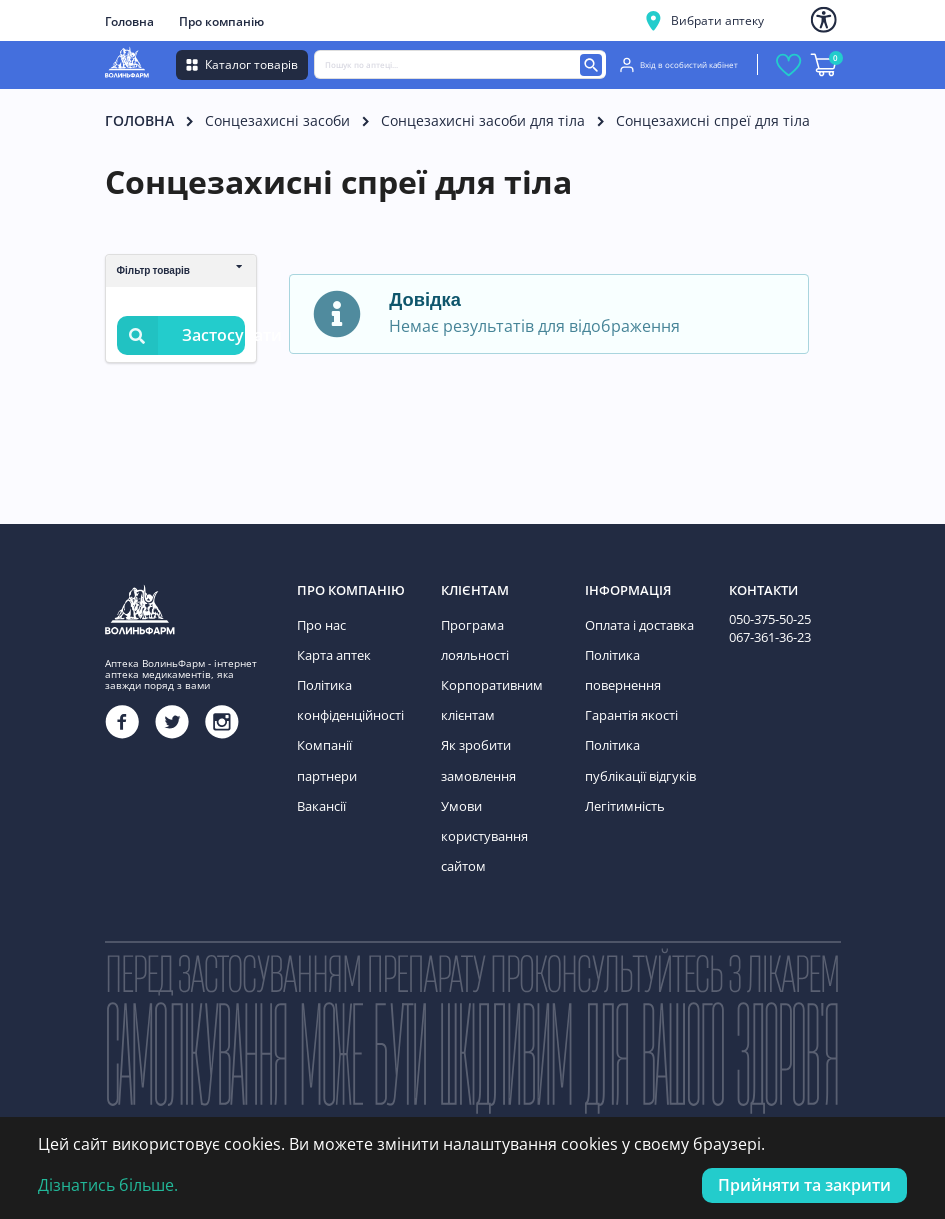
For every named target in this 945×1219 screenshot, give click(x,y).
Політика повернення (621, 664)
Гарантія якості (629, 705)
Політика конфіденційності (349, 692)
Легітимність (623, 788)
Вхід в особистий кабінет (679, 65)
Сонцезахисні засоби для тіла (483, 120)
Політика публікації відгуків (637, 747)
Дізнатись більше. (108, 1185)
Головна (129, 21)
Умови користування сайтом (482, 816)
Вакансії (321, 760)
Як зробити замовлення (477, 747)
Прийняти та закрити (804, 1185)
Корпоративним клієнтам (488, 692)
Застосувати (181, 335)
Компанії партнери (352, 733)
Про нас (320, 623)
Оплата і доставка (637, 623)
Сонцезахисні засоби (277, 120)
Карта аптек (332, 650)
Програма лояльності (473, 637)
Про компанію (221, 21)
